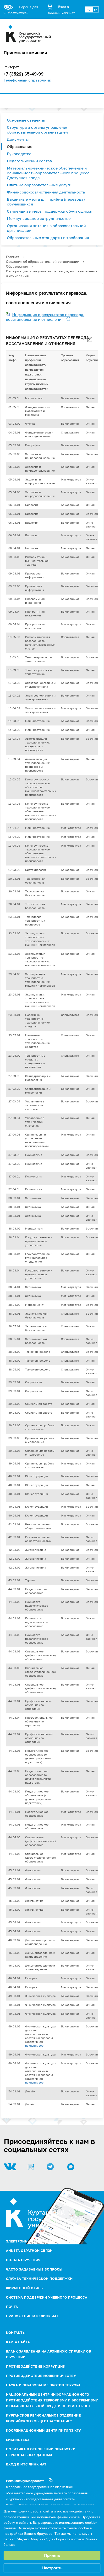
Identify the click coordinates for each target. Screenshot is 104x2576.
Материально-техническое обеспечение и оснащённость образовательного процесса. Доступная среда (49, 173)
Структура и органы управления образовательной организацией (37, 130)
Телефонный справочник (27, 80)
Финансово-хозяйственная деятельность (46, 192)
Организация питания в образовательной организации (46, 228)
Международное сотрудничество (39, 218)
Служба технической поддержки (39, 2279)
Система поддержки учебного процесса (46, 2297)
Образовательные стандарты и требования (48, 237)
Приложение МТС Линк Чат (32, 2316)
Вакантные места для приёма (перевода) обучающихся (46, 201)
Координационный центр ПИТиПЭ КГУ (43, 2430)
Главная (12, 257)
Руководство (19, 153)
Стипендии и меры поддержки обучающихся (49, 211)
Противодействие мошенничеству (41, 2376)
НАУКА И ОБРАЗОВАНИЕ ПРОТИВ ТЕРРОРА (43, 2385)
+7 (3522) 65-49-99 (24, 73)
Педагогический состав (29, 160)
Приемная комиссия (25, 52)
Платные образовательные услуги (39, 184)
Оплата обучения (23, 2260)
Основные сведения (26, 120)
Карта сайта (18, 2342)
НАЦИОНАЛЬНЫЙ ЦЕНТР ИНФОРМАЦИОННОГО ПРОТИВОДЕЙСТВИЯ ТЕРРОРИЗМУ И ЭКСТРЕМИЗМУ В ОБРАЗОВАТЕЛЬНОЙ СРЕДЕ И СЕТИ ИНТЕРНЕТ (52, 2400)
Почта (12, 2307)
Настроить (52, 2567)
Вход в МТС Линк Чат (26, 2464)
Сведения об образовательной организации (42, 261)
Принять (52, 2555)
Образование (19, 146)
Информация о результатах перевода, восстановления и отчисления (45, 317)
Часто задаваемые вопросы (34, 2269)
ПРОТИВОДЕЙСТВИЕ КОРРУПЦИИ (36, 2366)
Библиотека (18, 2440)
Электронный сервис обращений (39, 2241)
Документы (18, 139)
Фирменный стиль (24, 2288)
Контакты (16, 2332)
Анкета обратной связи (29, 2250)
